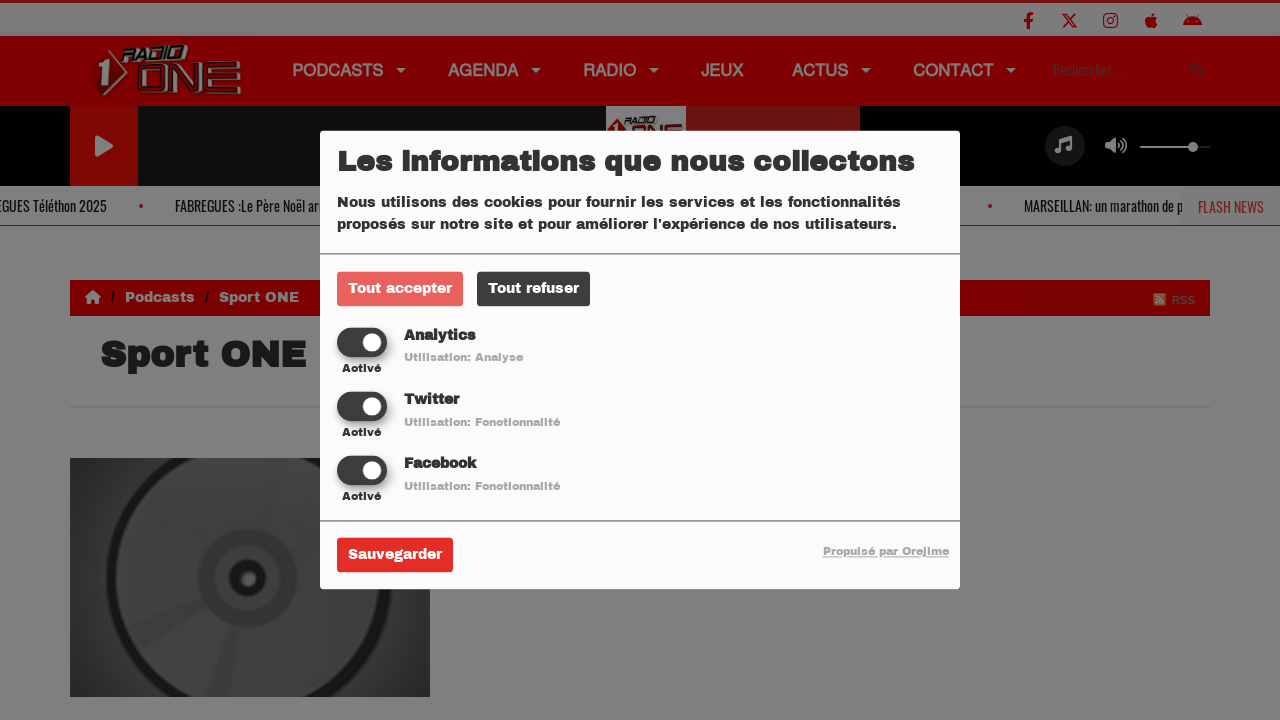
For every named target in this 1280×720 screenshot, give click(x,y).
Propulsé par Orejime (886, 552)
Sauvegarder (395, 555)
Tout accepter (400, 288)
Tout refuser (533, 288)
